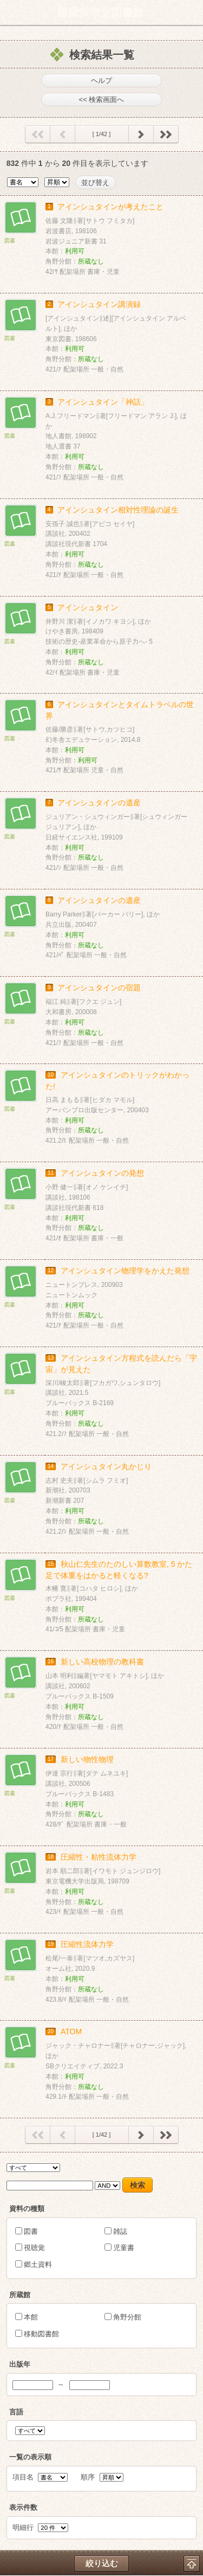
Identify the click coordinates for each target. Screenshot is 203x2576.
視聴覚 (34, 2248)
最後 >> (166, 137)
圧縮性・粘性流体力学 (98, 1857)
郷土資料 (38, 2264)
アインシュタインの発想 (102, 1173)
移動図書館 (41, 2334)
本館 (31, 2317)
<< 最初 (37, 137)
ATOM (71, 2031)
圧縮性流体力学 (87, 1944)
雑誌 (120, 2231)
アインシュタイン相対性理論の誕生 (118, 509)
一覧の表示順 (30, 2457)
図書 (31, 2231)
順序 (88, 2477)
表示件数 (23, 2507)
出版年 (19, 2364)
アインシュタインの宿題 (99, 987)
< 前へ (62, 137)
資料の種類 (26, 2209)
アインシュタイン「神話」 (102, 402)
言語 (16, 2412)
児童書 (123, 2248)
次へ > (140, 137)
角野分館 (127, 2317)
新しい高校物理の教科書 (102, 1661)
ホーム (11, 12)
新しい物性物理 (87, 1759)
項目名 (23, 2477)
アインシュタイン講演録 (99, 304)
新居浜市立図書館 (100, 12)
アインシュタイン (87, 607)
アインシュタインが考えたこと (110, 206)
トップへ (191, 2563)
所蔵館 (19, 2295)
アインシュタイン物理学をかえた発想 (125, 1270)
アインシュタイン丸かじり (106, 1466)
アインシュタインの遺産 (99, 802)
